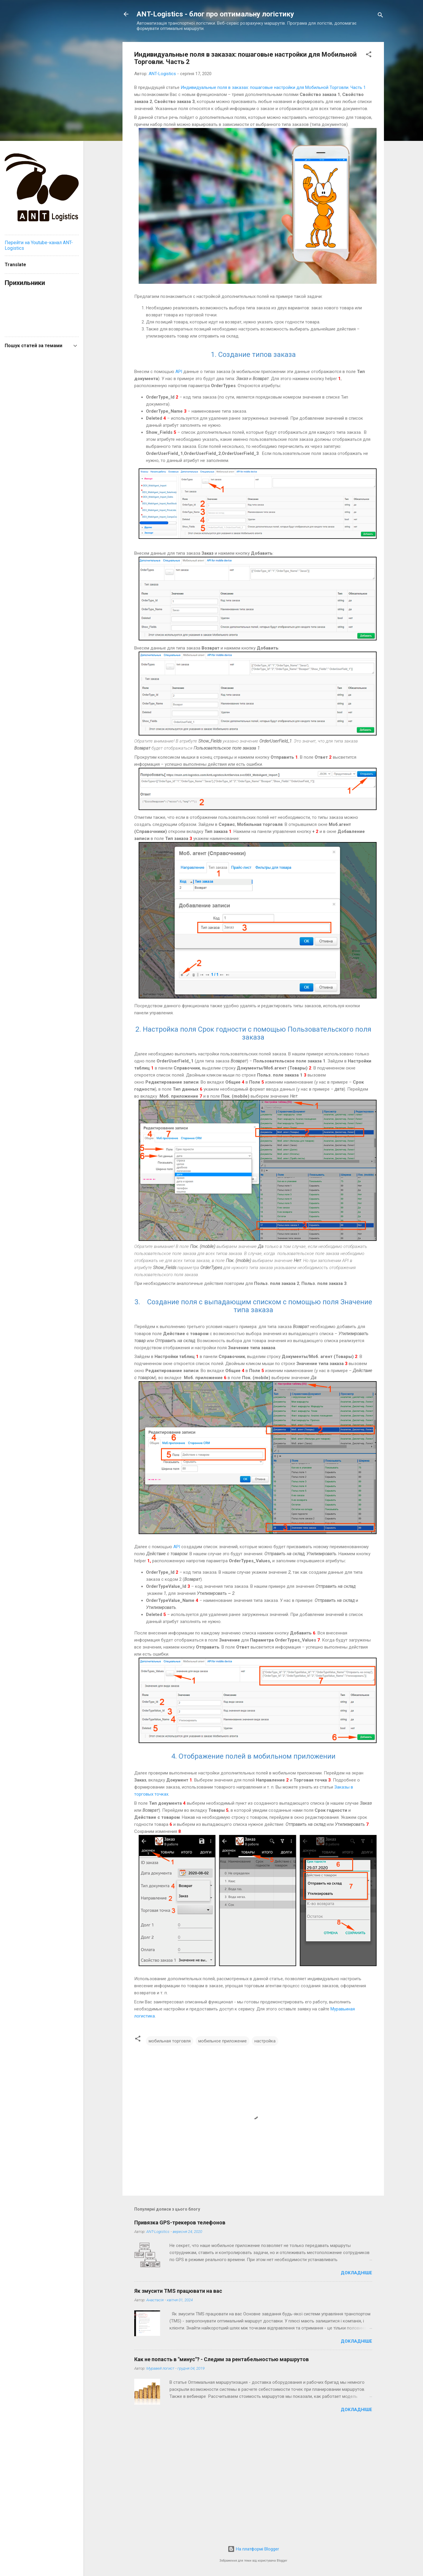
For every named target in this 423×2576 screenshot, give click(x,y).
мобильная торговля (170, 2041)
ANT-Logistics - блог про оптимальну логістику (215, 14)
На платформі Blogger (253, 2549)
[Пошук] (380, 16)
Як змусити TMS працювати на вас (178, 2291)
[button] (368, 55)
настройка (265, 2041)
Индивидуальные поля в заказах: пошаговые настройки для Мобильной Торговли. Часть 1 (273, 87)
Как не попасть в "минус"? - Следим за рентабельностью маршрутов (221, 2359)
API (178, 371)
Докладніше (356, 2272)
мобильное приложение (222, 2041)
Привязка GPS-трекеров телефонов (179, 2222)
